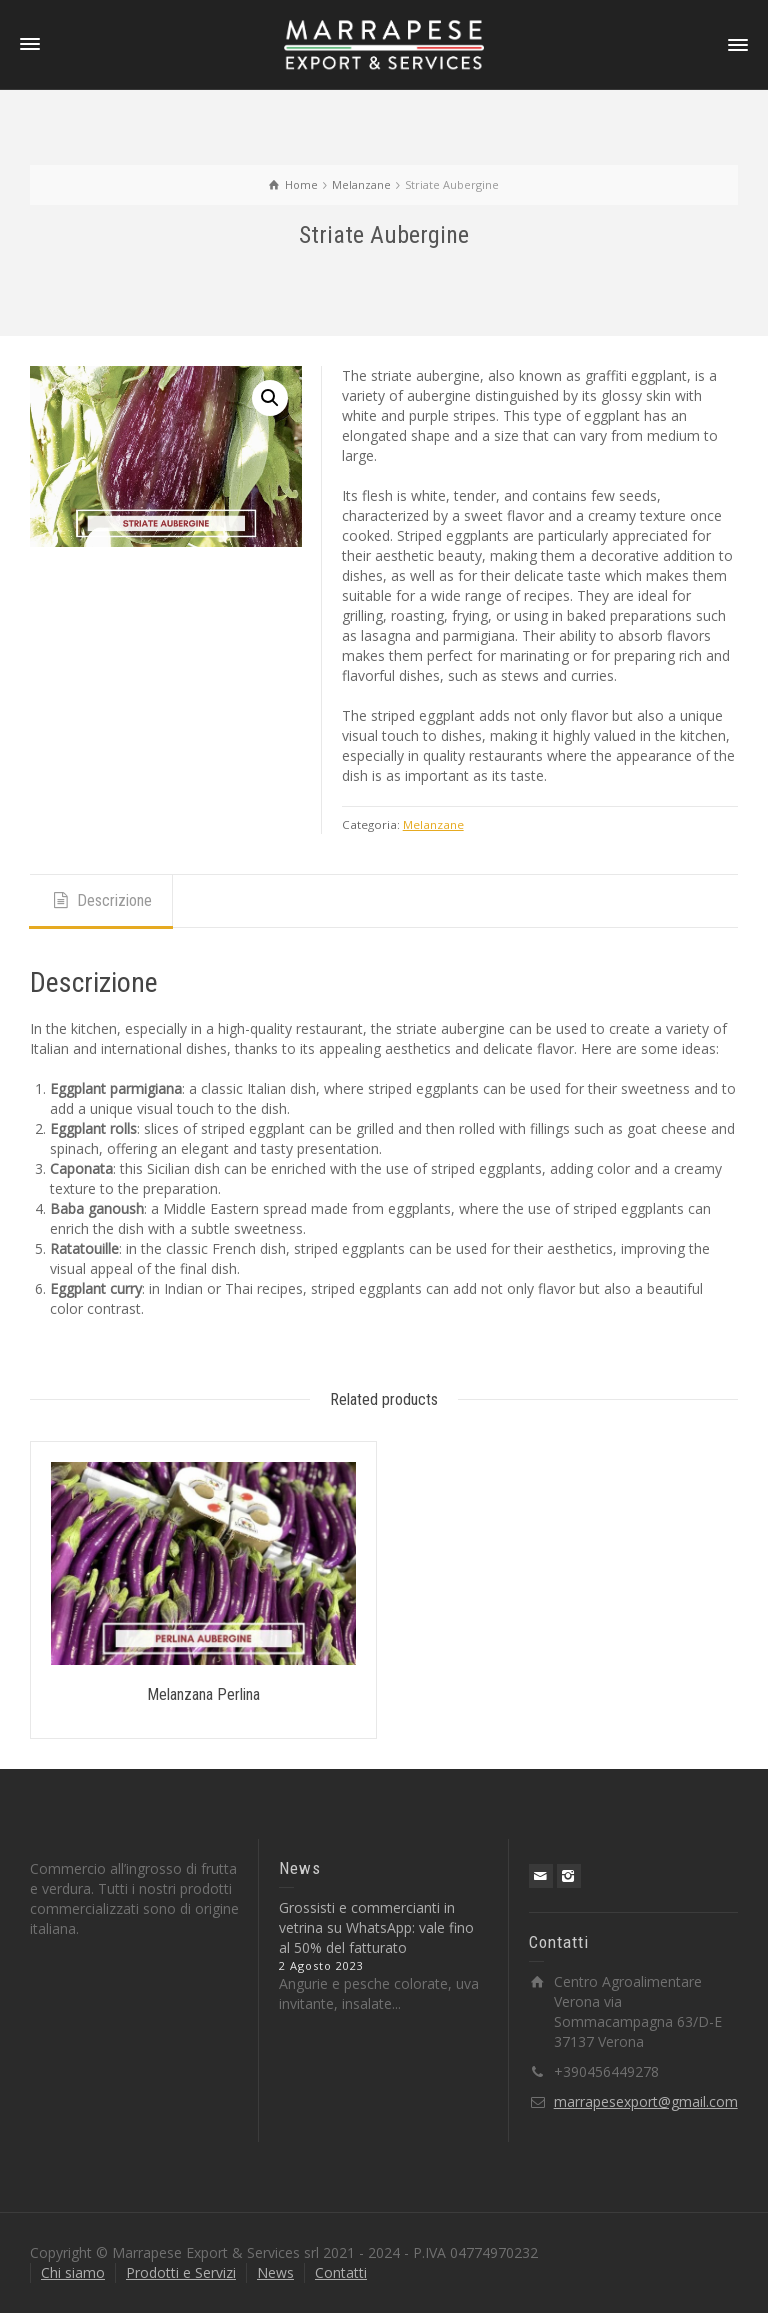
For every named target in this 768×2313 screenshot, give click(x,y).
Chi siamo (73, 2272)
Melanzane (433, 824)
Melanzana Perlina (203, 1694)
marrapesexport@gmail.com (646, 2101)
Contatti (341, 2272)
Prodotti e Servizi (181, 2272)
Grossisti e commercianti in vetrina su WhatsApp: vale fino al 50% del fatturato (376, 1927)
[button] (270, 398)
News (275, 2272)
